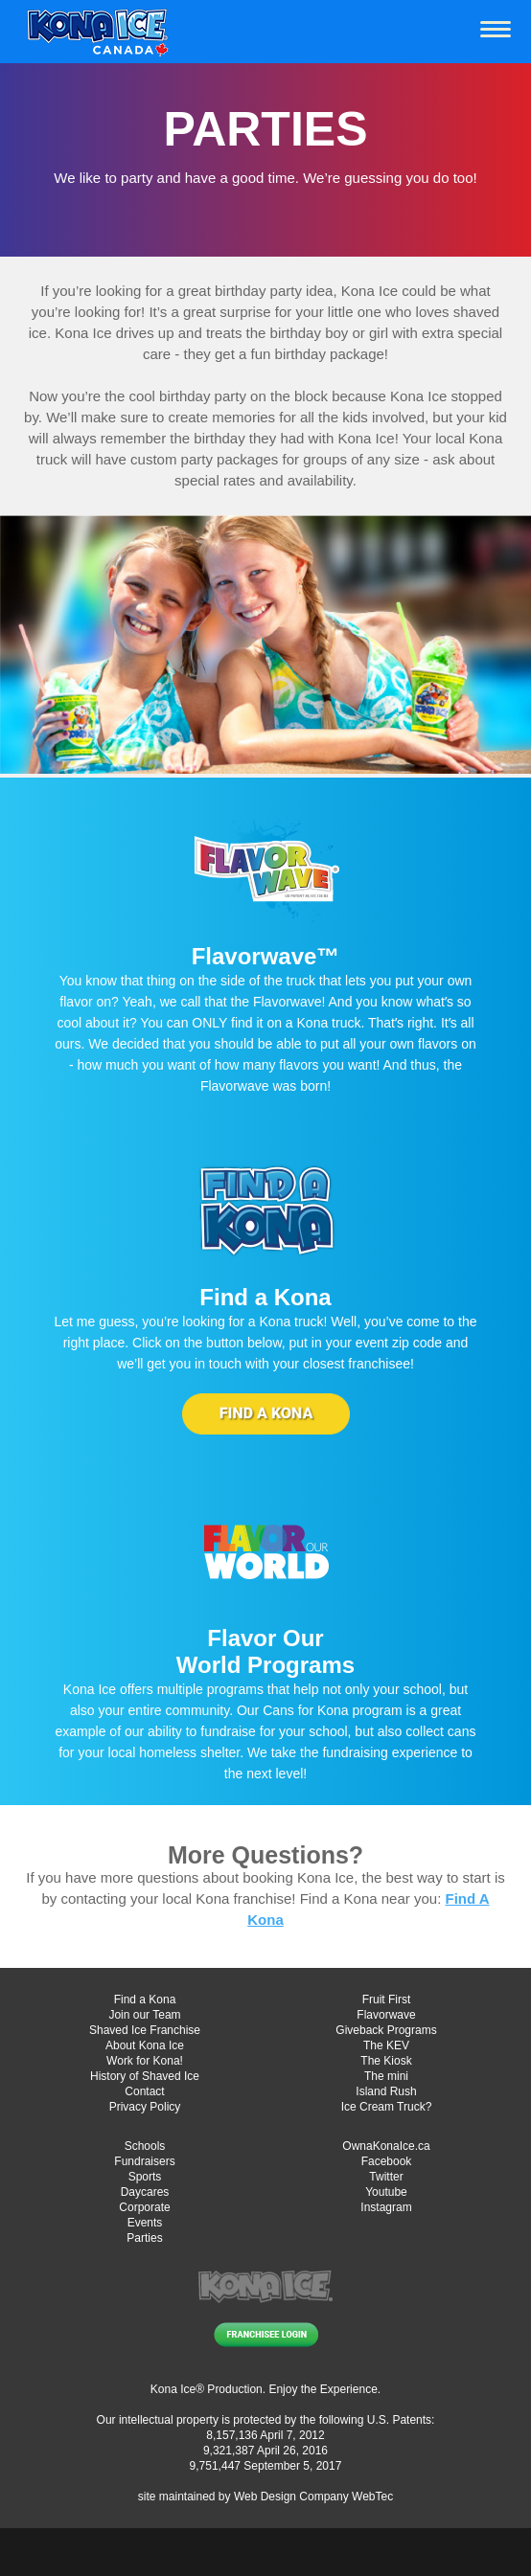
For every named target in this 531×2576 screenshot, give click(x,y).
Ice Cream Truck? (386, 2106)
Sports (145, 2176)
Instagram (385, 2207)
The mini (386, 2076)
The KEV (386, 2045)
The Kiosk (385, 2061)
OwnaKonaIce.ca (385, 2146)
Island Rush (386, 2091)
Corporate (144, 2207)
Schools (145, 2146)
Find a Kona (145, 1999)
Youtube (386, 2192)
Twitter (386, 2176)
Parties (144, 2238)
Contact (144, 2091)
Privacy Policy (145, 2106)
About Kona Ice (144, 2045)
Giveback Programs (385, 2030)
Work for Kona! (144, 2061)
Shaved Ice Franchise (144, 2030)
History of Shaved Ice (144, 2076)
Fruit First (386, 1999)
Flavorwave (386, 2015)
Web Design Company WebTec (313, 2496)
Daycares (145, 2192)
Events (145, 2222)
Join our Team (144, 2015)
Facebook (386, 2161)
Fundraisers (144, 2161)
